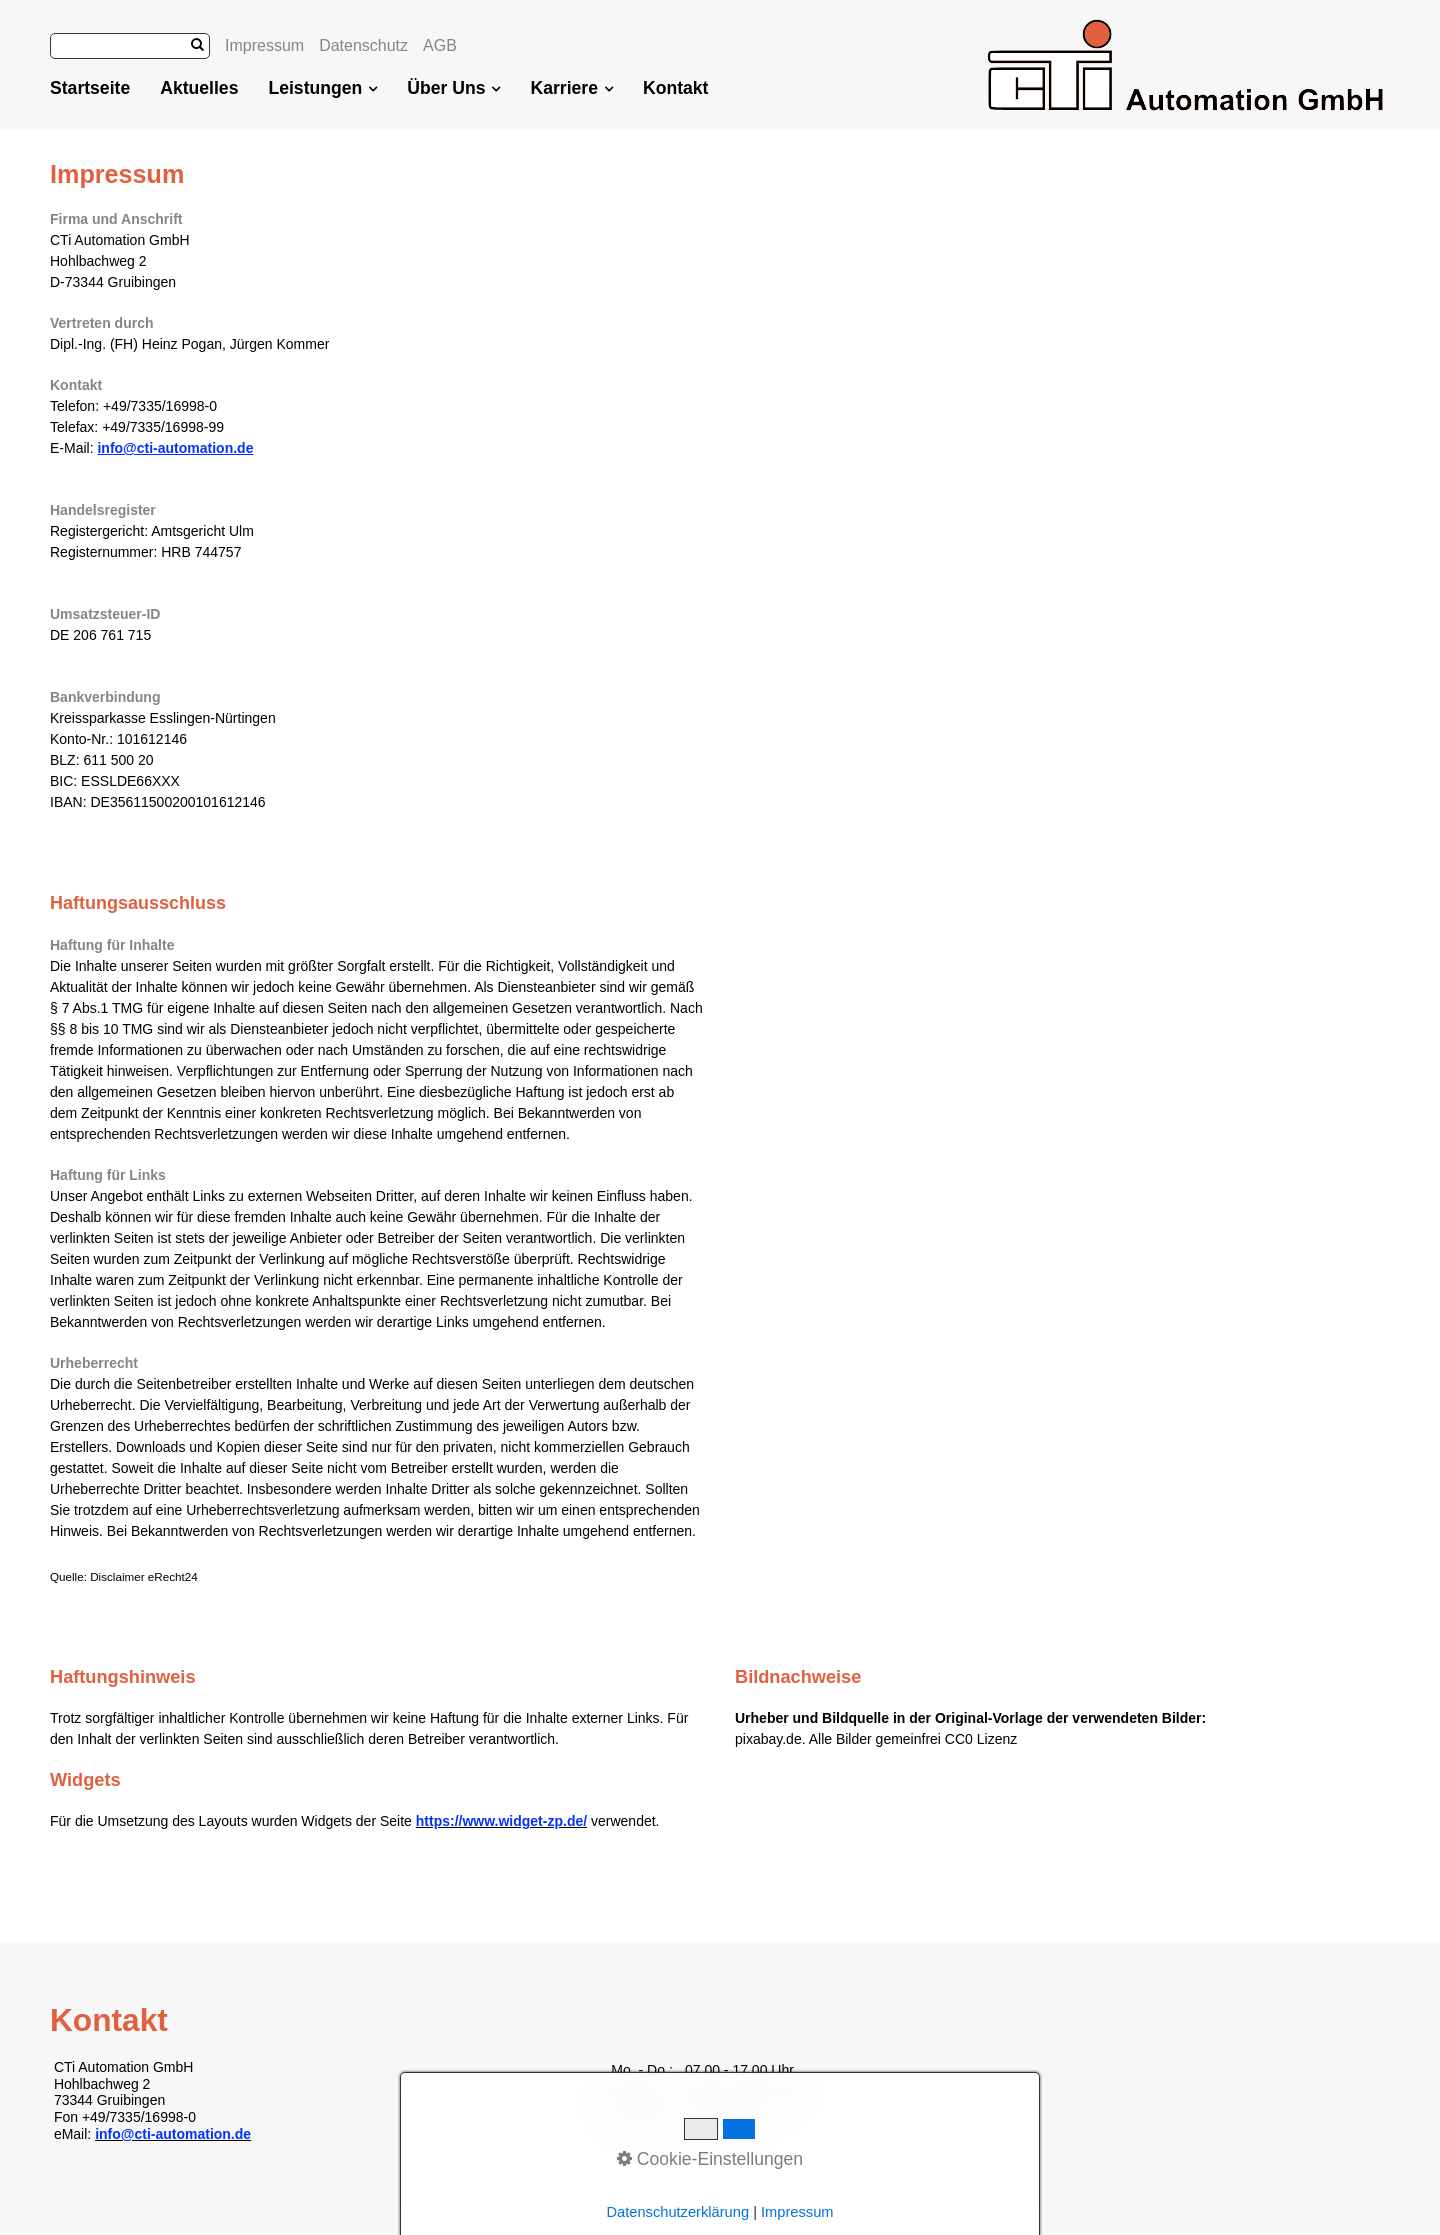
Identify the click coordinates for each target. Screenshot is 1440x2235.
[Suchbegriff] (130, 46)
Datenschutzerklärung (677, 2212)
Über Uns (453, 88)
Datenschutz (363, 45)
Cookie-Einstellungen (710, 2159)
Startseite (90, 88)
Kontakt (676, 88)
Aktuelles (199, 88)
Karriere (571, 88)
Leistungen (322, 88)
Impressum (264, 45)
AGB (440, 45)
